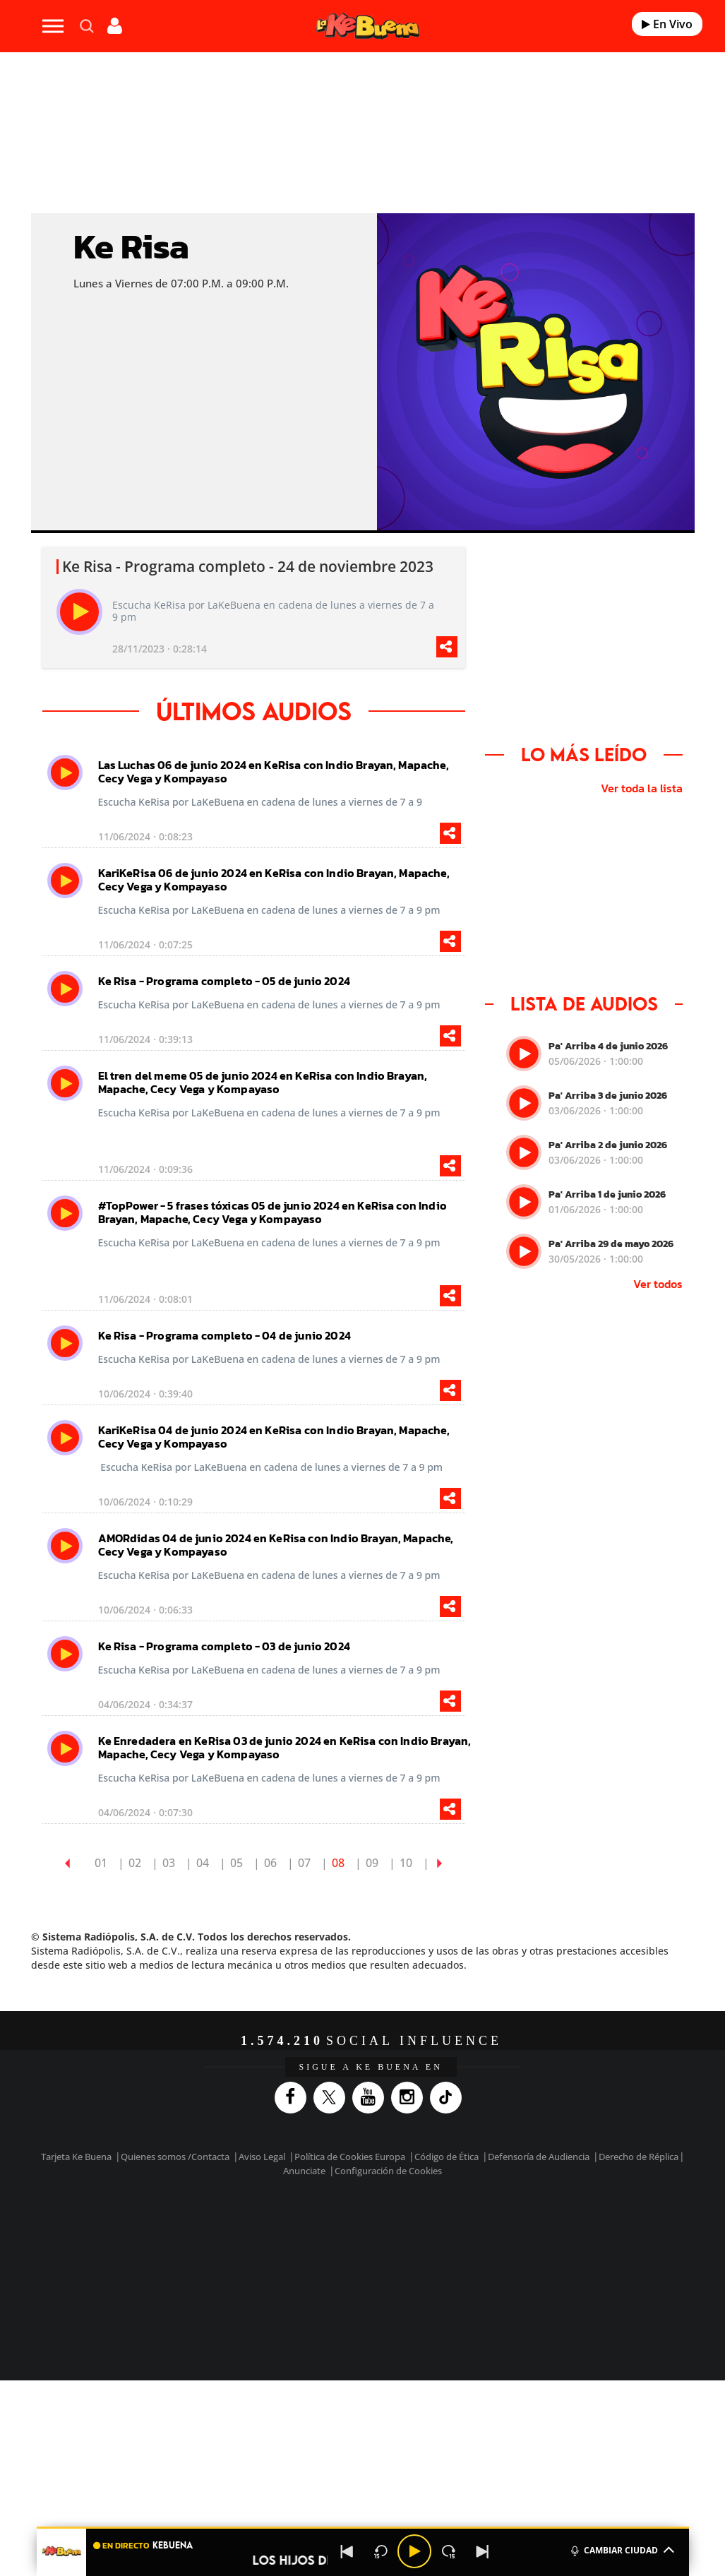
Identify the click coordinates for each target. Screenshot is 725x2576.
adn (575, 2227)
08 (338, 1863)
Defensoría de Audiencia (538, 2156)
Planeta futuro (563, 2249)
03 (168, 1863)
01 (101, 1863)
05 (236, 1863)
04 (202, 1863)
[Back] (347, 2551)
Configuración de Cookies (388, 2170)
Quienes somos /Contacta (175, 2156)
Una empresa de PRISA (89, 2239)
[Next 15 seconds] (448, 2551)
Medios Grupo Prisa (88, 2273)
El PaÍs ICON (405, 2270)
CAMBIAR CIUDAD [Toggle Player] (621, 2549)
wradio (352, 2249)
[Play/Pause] (414, 2551)
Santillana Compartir (423, 2227)
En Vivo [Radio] (667, 24)
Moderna (275, 2270)
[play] (79, 612)
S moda (464, 2270)
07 (304, 1863)
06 (270, 1863)
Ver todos (658, 1283)
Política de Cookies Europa (349, 2156)
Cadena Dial (459, 2249)
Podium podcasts (344, 2270)
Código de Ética (446, 2156)
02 (134, 1863)
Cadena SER (483, 2227)
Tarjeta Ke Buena (76, 2156)
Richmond (205, 2270)
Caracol (627, 2227)
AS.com (528, 2227)
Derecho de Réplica (638, 2156)
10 (406, 1863)
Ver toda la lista (642, 788)
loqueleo (526, 2270)
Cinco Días (406, 2249)
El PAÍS (214, 2227)
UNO (311, 2249)
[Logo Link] (367, 26)
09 (372, 1863)
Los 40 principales (282, 2227)
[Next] (482, 2551)
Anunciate (304, 2170)
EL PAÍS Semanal (511, 2249)
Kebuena (614, 2249)
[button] (363, 2528)
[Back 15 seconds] (380, 2551)
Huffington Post (233, 2249)
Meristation (594, 2270)
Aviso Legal (262, 2156)
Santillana (348, 2227)
